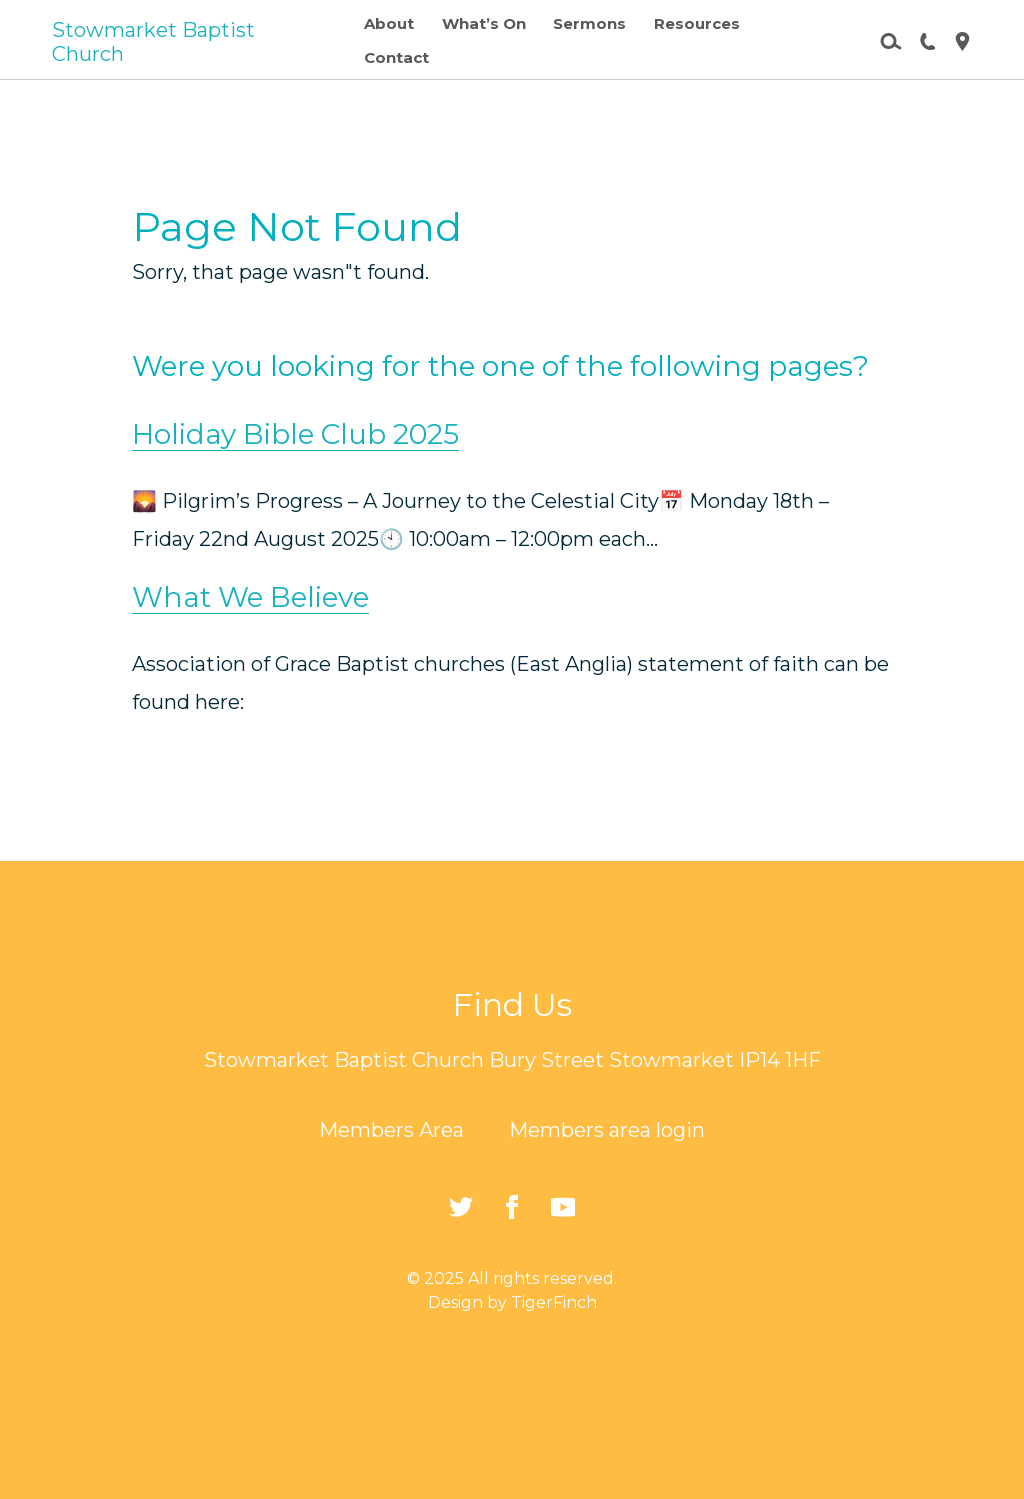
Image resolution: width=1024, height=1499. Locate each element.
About (389, 23)
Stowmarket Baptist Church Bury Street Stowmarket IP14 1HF (512, 1060)
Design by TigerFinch (512, 1302)
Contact (396, 57)
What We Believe (250, 597)
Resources (697, 23)
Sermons (589, 23)
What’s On (484, 23)
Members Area (391, 1130)
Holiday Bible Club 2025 (295, 434)
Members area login (607, 1130)
